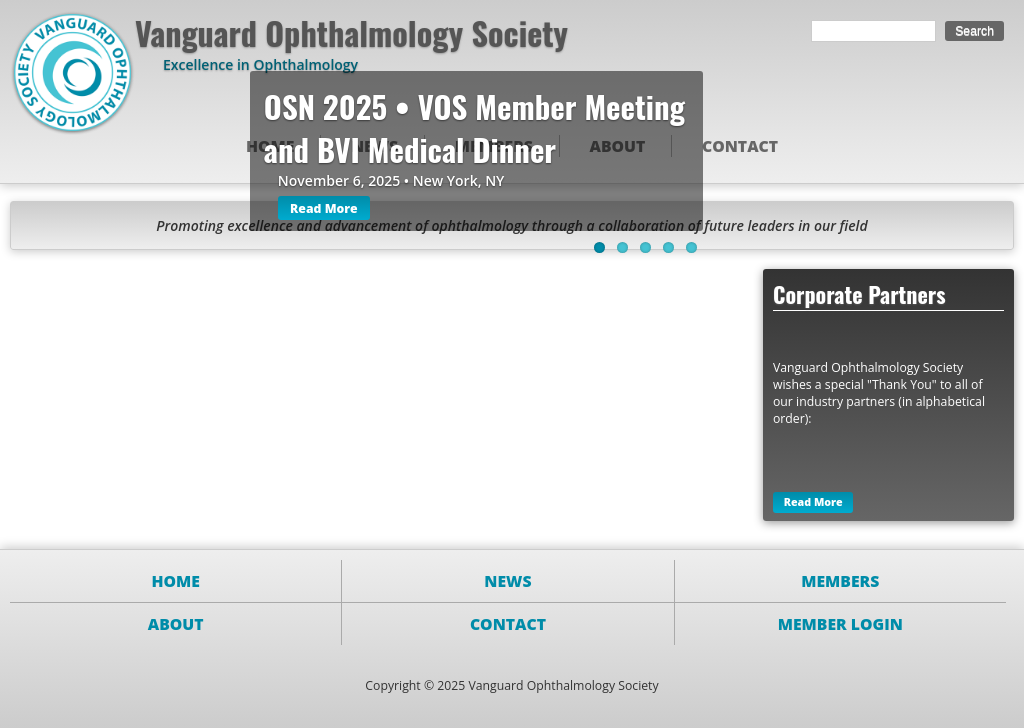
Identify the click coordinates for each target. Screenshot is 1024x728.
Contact (740, 146)
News (507, 581)
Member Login (840, 624)
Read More (324, 208)
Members (840, 581)
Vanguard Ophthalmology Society (351, 32)
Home (175, 581)
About (176, 624)
